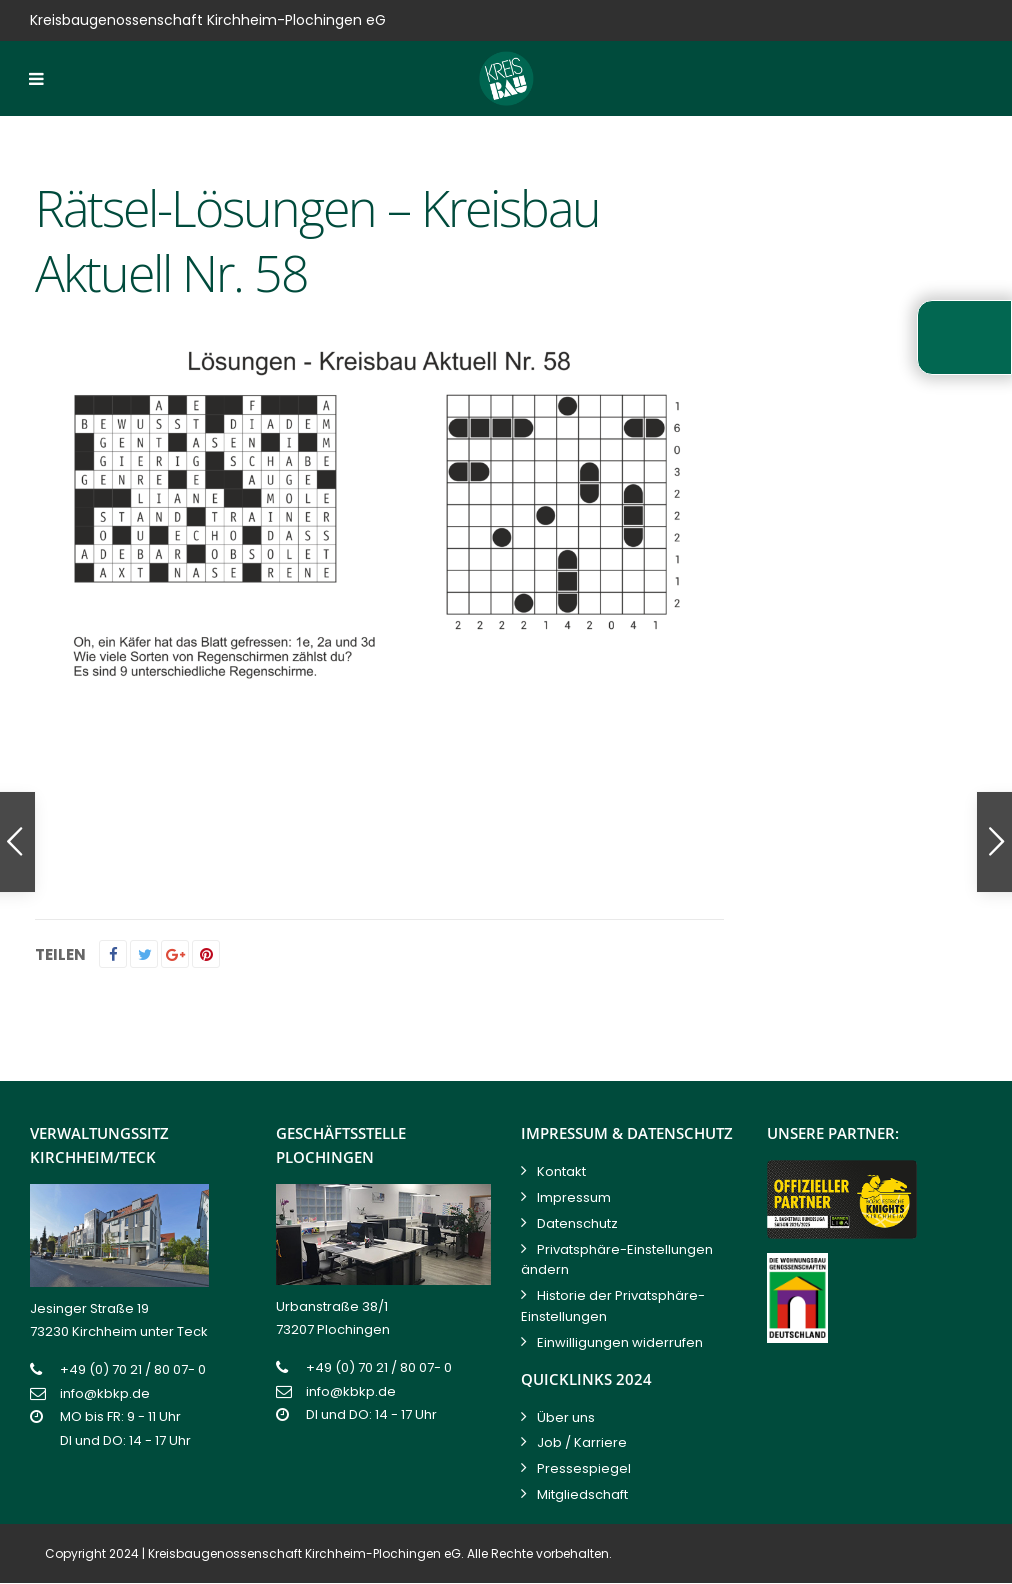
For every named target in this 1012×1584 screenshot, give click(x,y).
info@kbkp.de (105, 1393)
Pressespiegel (584, 1468)
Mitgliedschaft (582, 1494)
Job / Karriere (582, 1442)
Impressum (574, 1197)
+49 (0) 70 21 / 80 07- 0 (133, 1369)
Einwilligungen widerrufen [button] (620, 1342)
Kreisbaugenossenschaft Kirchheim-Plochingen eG (304, 1553)
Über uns (566, 1417)
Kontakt (561, 1171)
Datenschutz (577, 1223)
